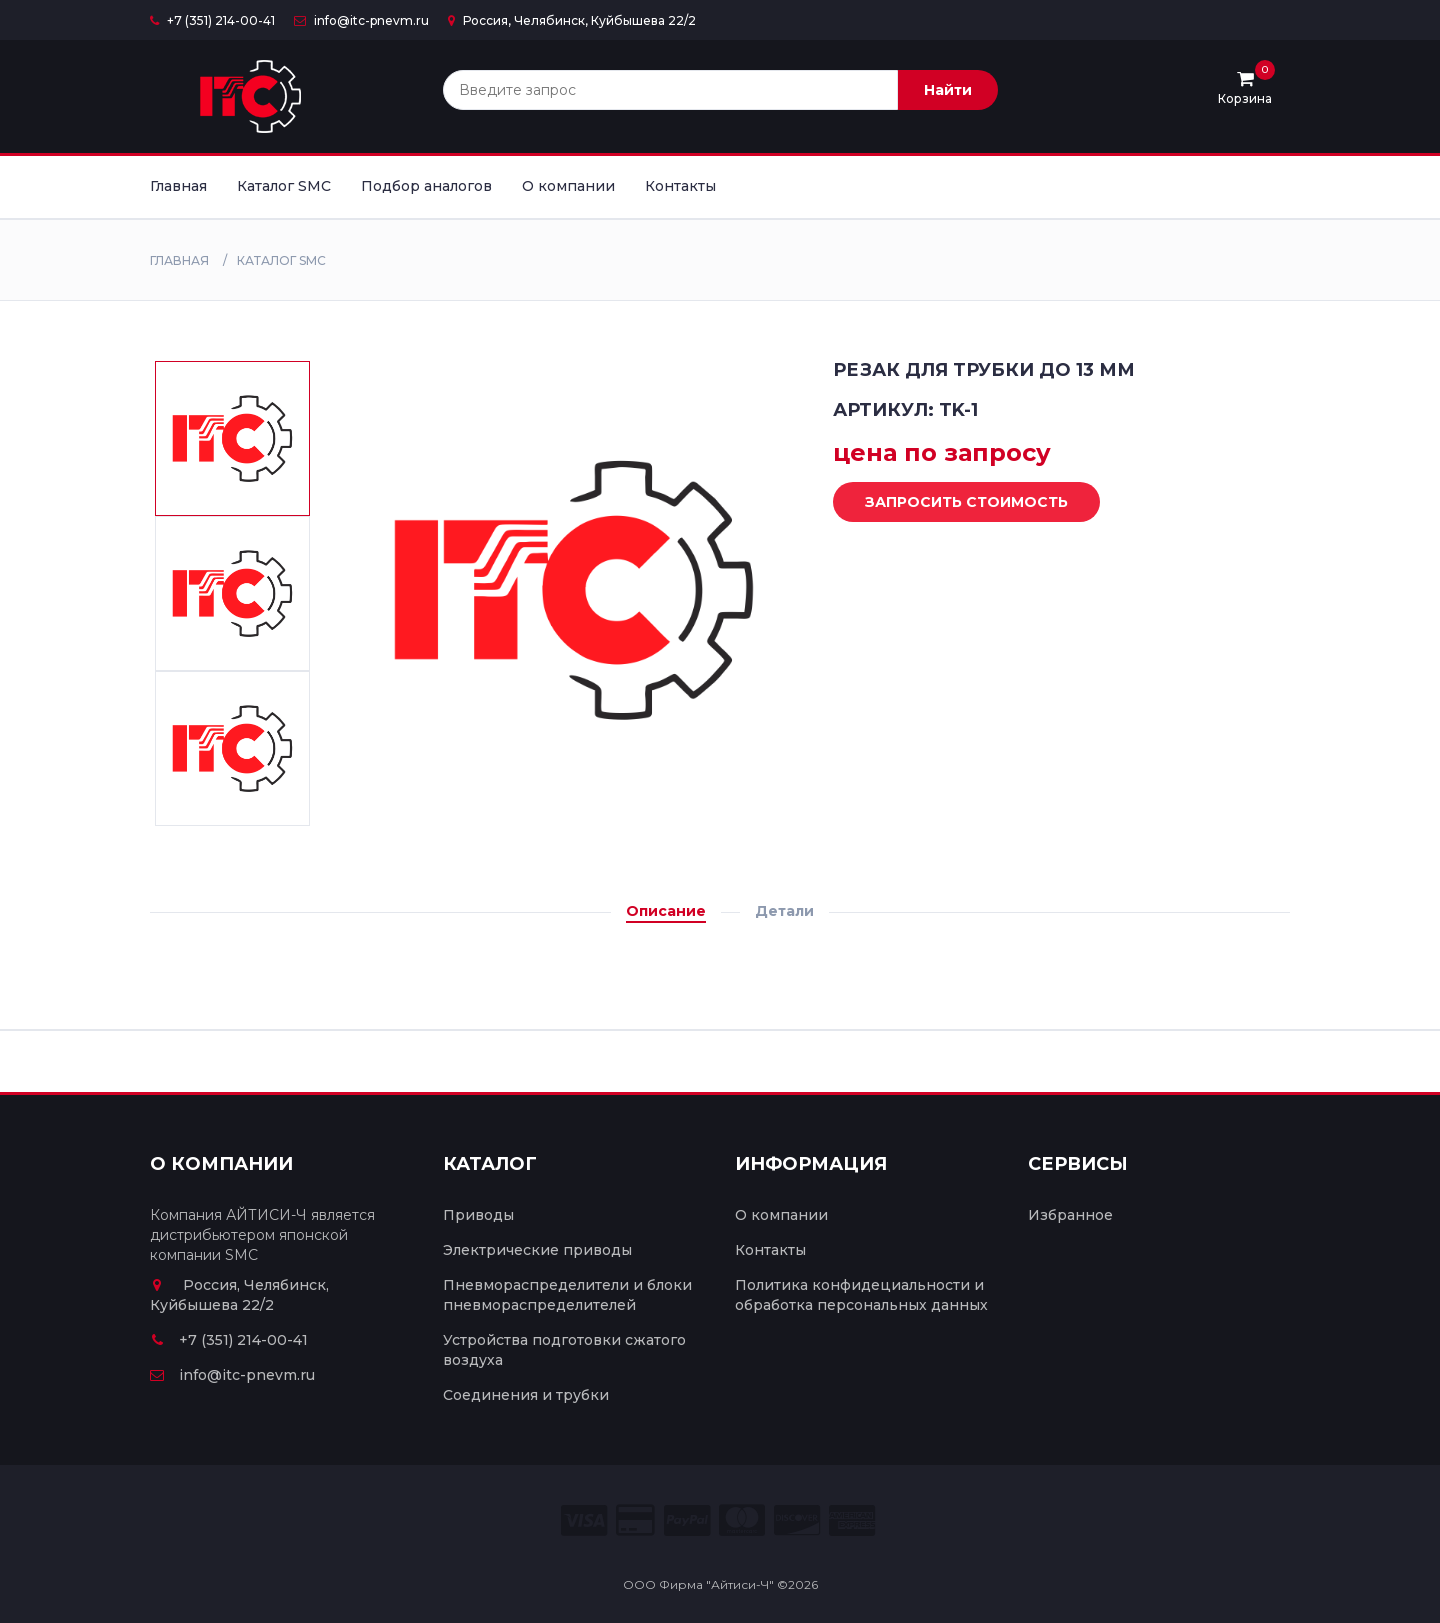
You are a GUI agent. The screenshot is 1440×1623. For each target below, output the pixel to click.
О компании (568, 186)
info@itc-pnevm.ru (361, 20)
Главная (178, 186)
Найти (948, 90)
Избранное (1070, 1215)
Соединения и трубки (526, 1395)
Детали (784, 911)
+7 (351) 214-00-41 (212, 20)
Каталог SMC (284, 186)
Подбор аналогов (426, 186)
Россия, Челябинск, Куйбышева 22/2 (572, 20)
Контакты (680, 186)
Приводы (478, 1215)
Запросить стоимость (951, 503)
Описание (666, 911)
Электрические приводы (537, 1250)
